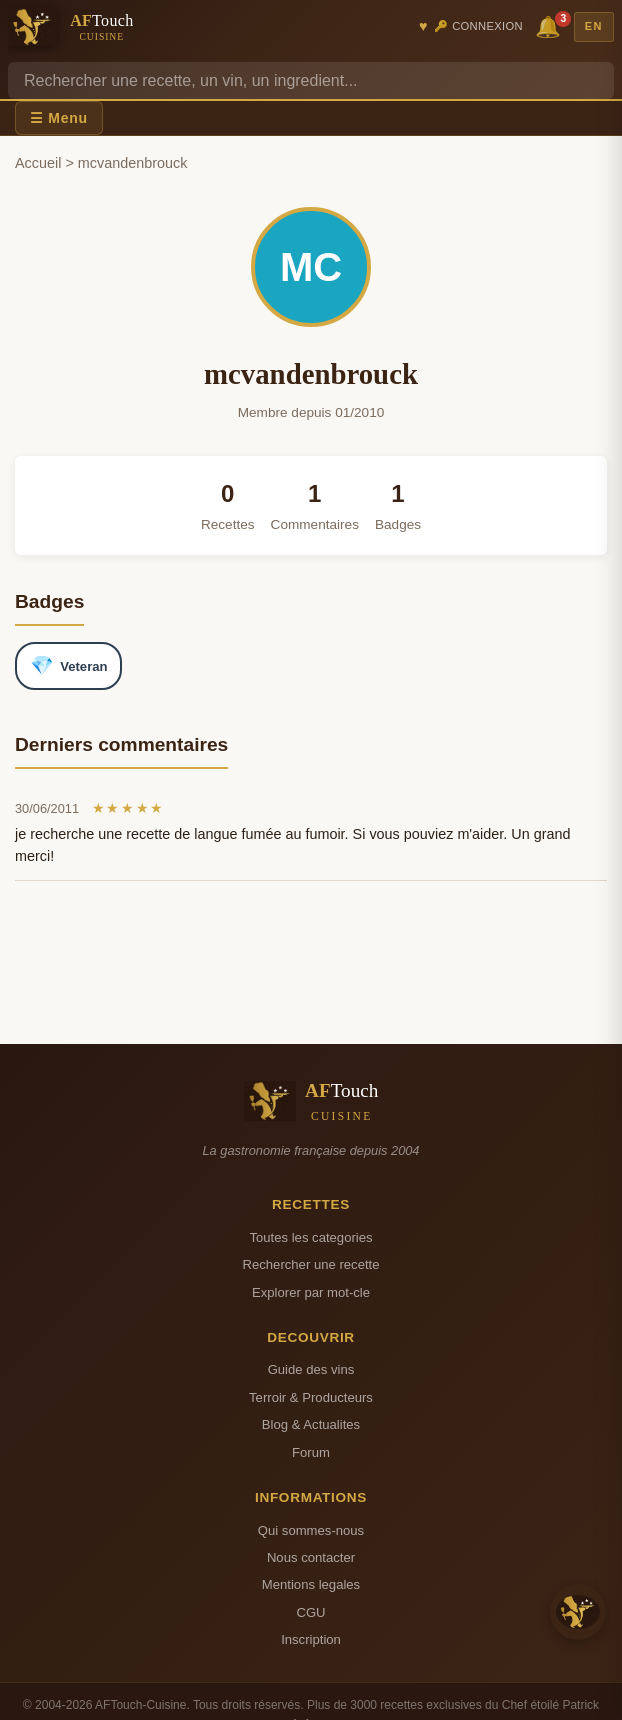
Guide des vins (311, 1369)
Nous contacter (311, 1557)
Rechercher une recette (311, 1264)
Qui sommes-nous (311, 1530)
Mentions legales (311, 1584)
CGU (310, 1612)
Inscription (311, 1639)
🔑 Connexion (478, 26)
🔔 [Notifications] (551, 25)
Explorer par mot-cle (311, 1292)
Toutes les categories (310, 1237)
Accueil (38, 163)
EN (594, 26)
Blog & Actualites (311, 1424)
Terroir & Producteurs (311, 1397)
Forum (311, 1452)
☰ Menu (59, 118)
